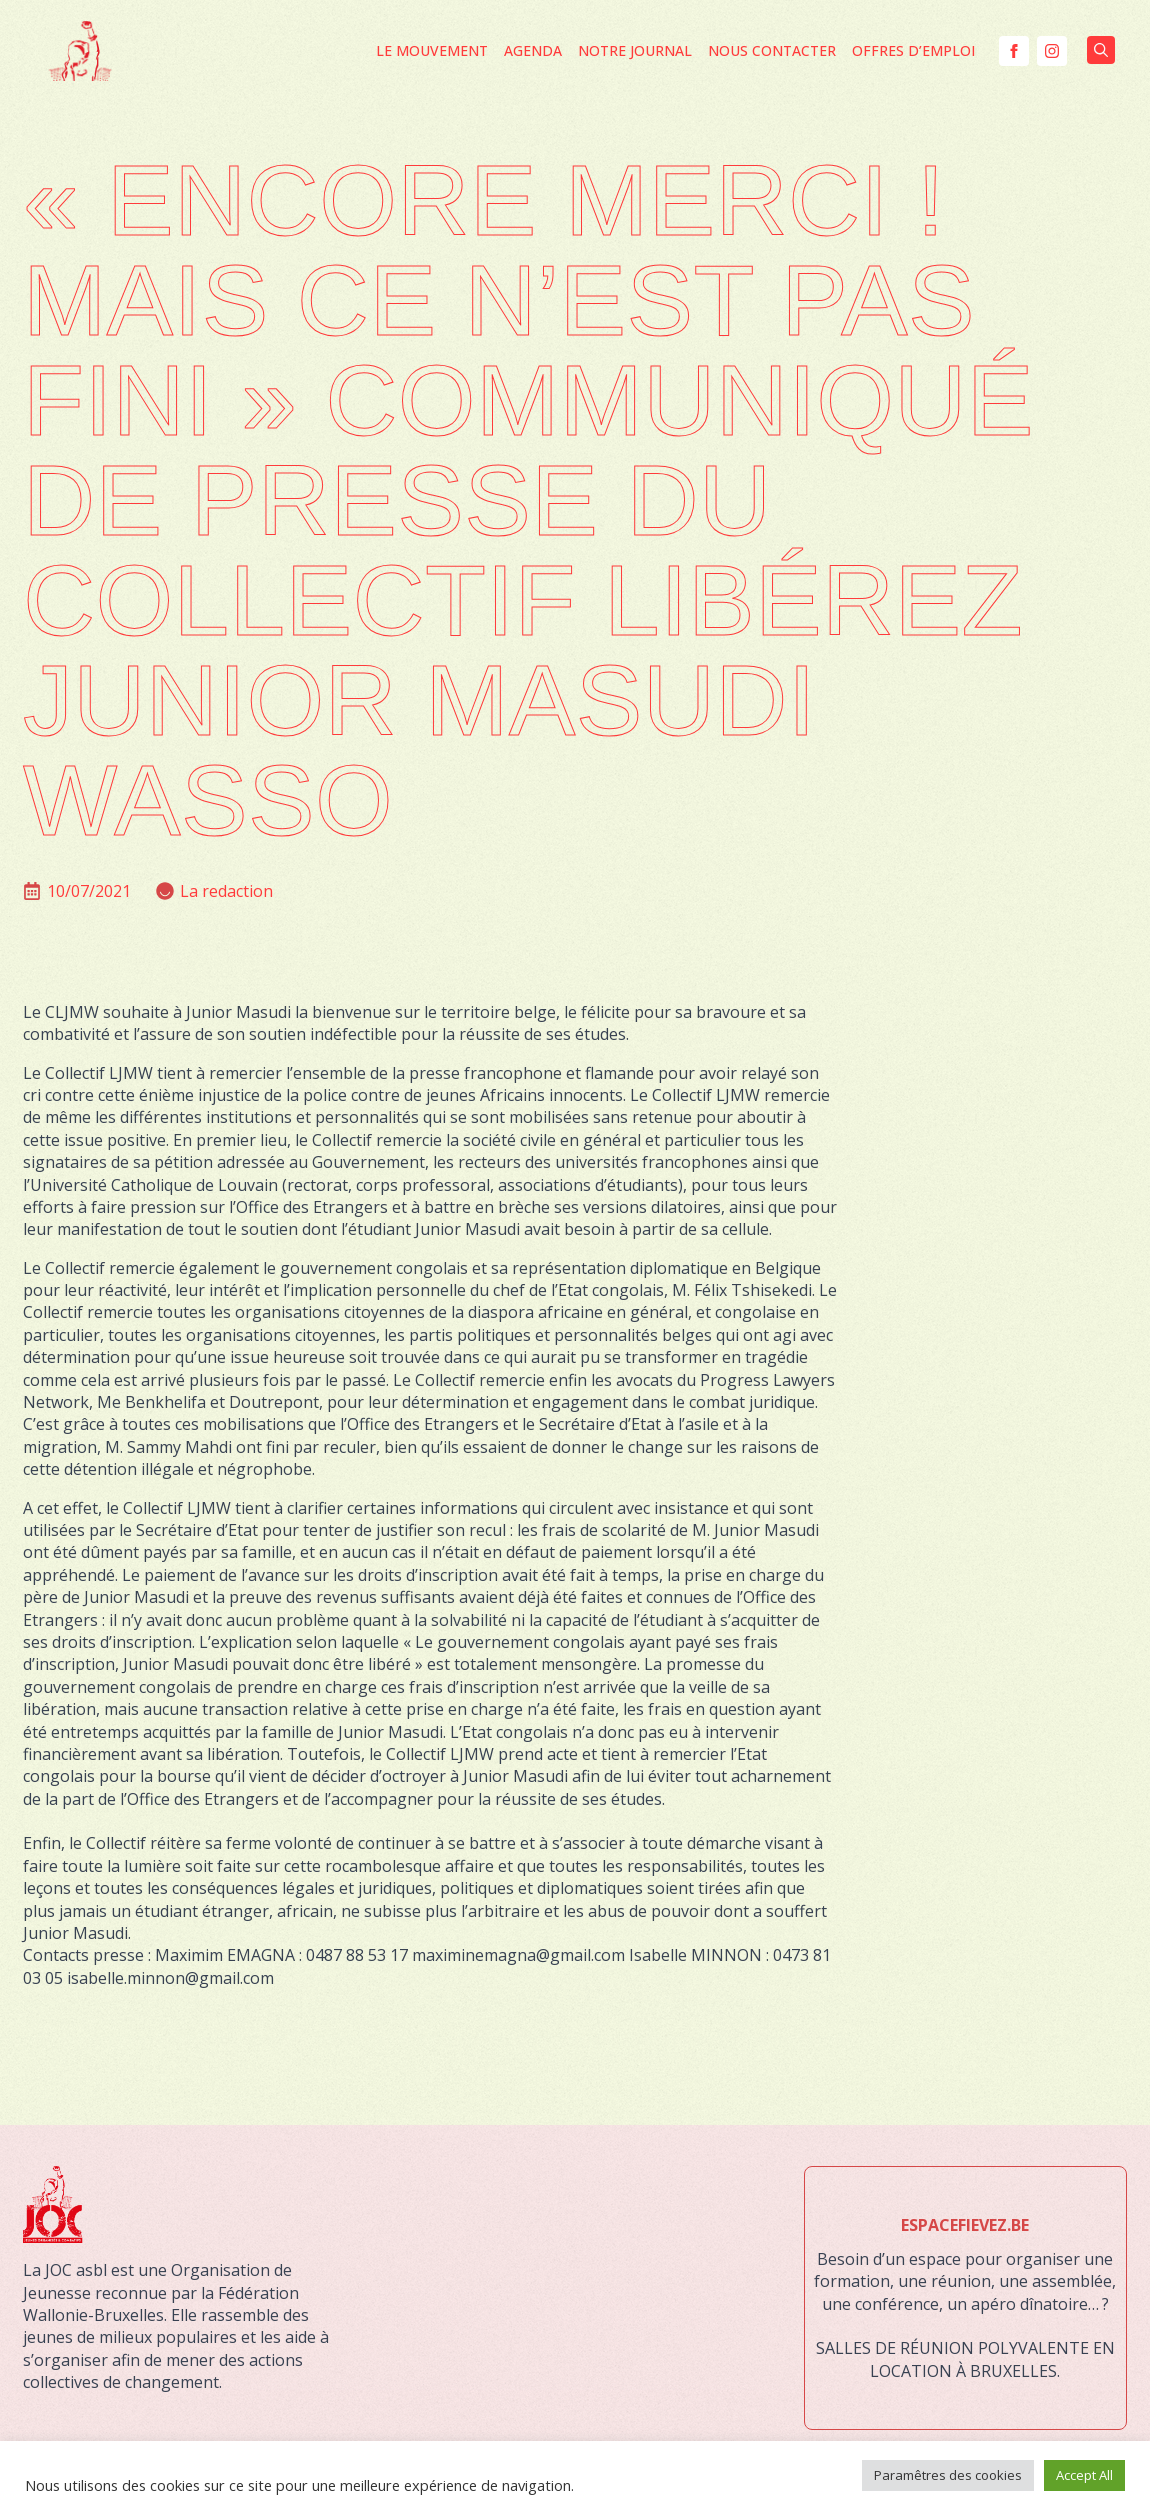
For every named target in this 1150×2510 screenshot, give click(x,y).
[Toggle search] (1101, 50)
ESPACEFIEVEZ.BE (965, 2225)
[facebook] (1014, 51)
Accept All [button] (1084, 2475)
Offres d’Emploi (913, 50)
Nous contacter (772, 50)
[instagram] (1052, 51)
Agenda (533, 50)
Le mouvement (432, 50)
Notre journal (635, 50)
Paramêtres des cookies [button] (948, 2475)
